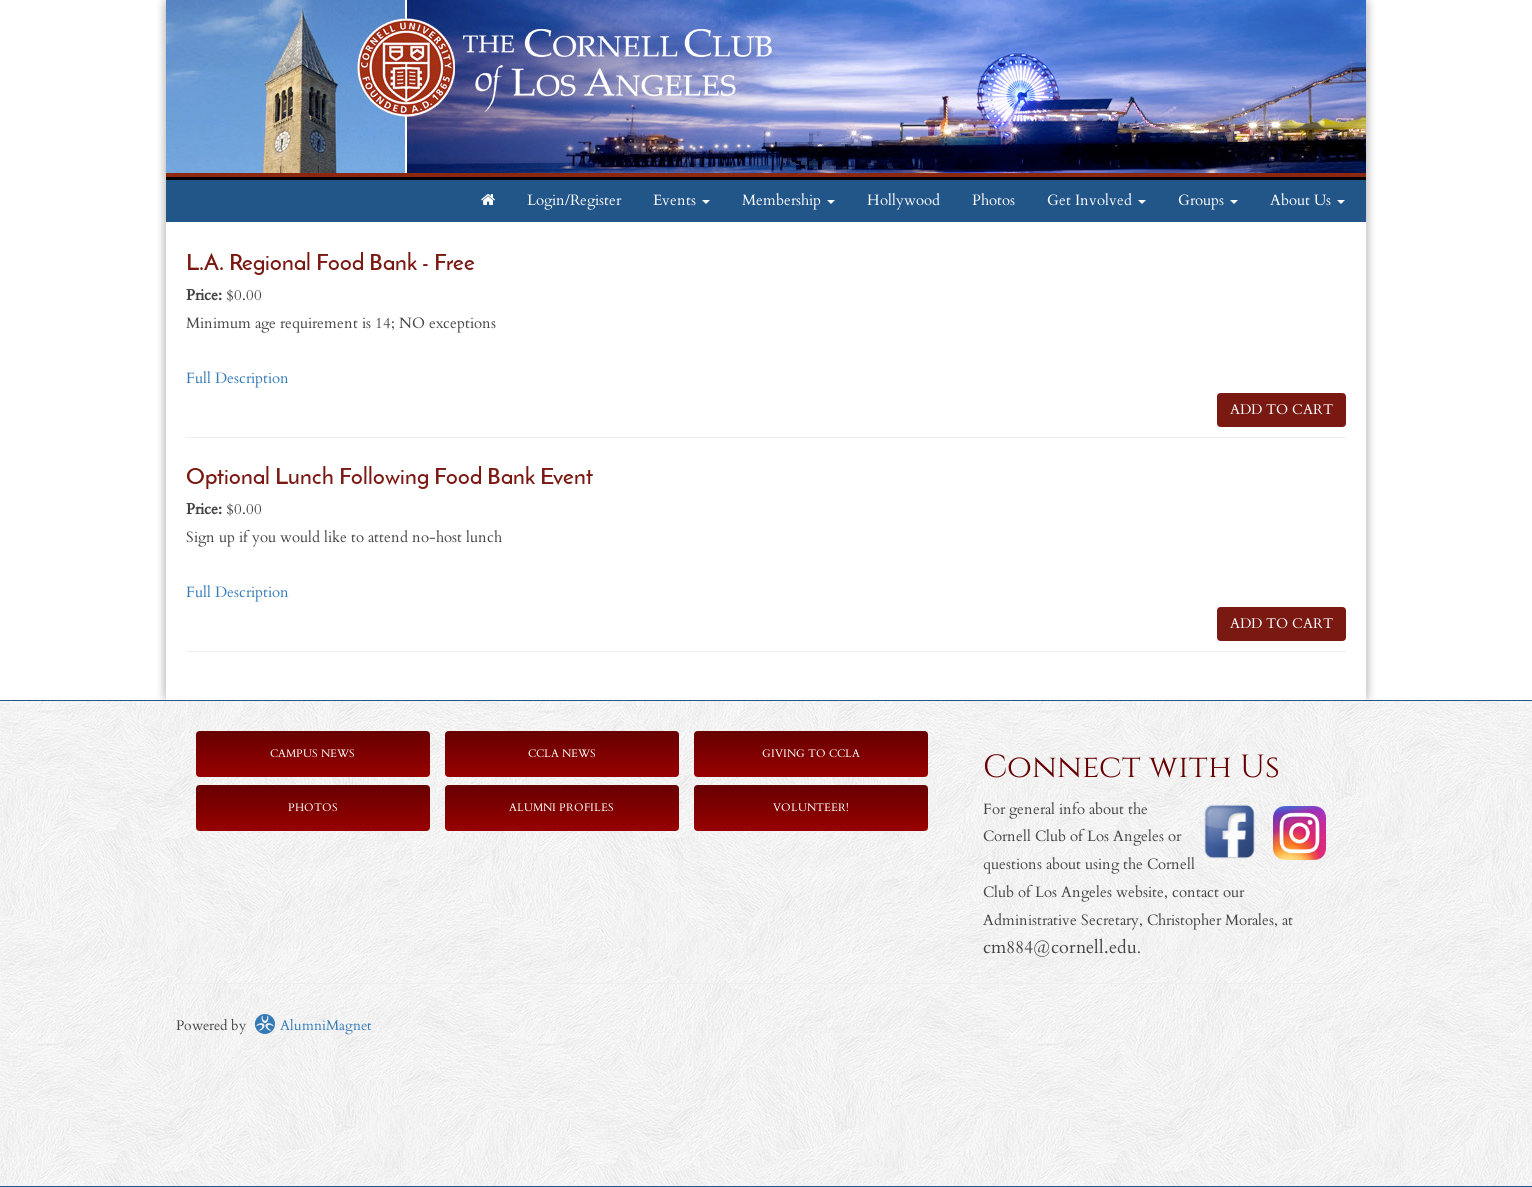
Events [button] (681, 200)
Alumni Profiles (561, 807)
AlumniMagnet (312, 1025)
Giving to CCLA (811, 753)
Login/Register (574, 200)
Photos (993, 200)
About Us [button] (1307, 200)
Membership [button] (788, 200)
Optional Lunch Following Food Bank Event (389, 478)
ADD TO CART (1281, 409)
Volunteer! (811, 807)
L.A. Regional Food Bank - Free (330, 264)
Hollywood (903, 200)
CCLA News (562, 753)
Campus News (312, 753)
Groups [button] (1208, 200)
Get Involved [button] (1096, 200)
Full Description (237, 378)
